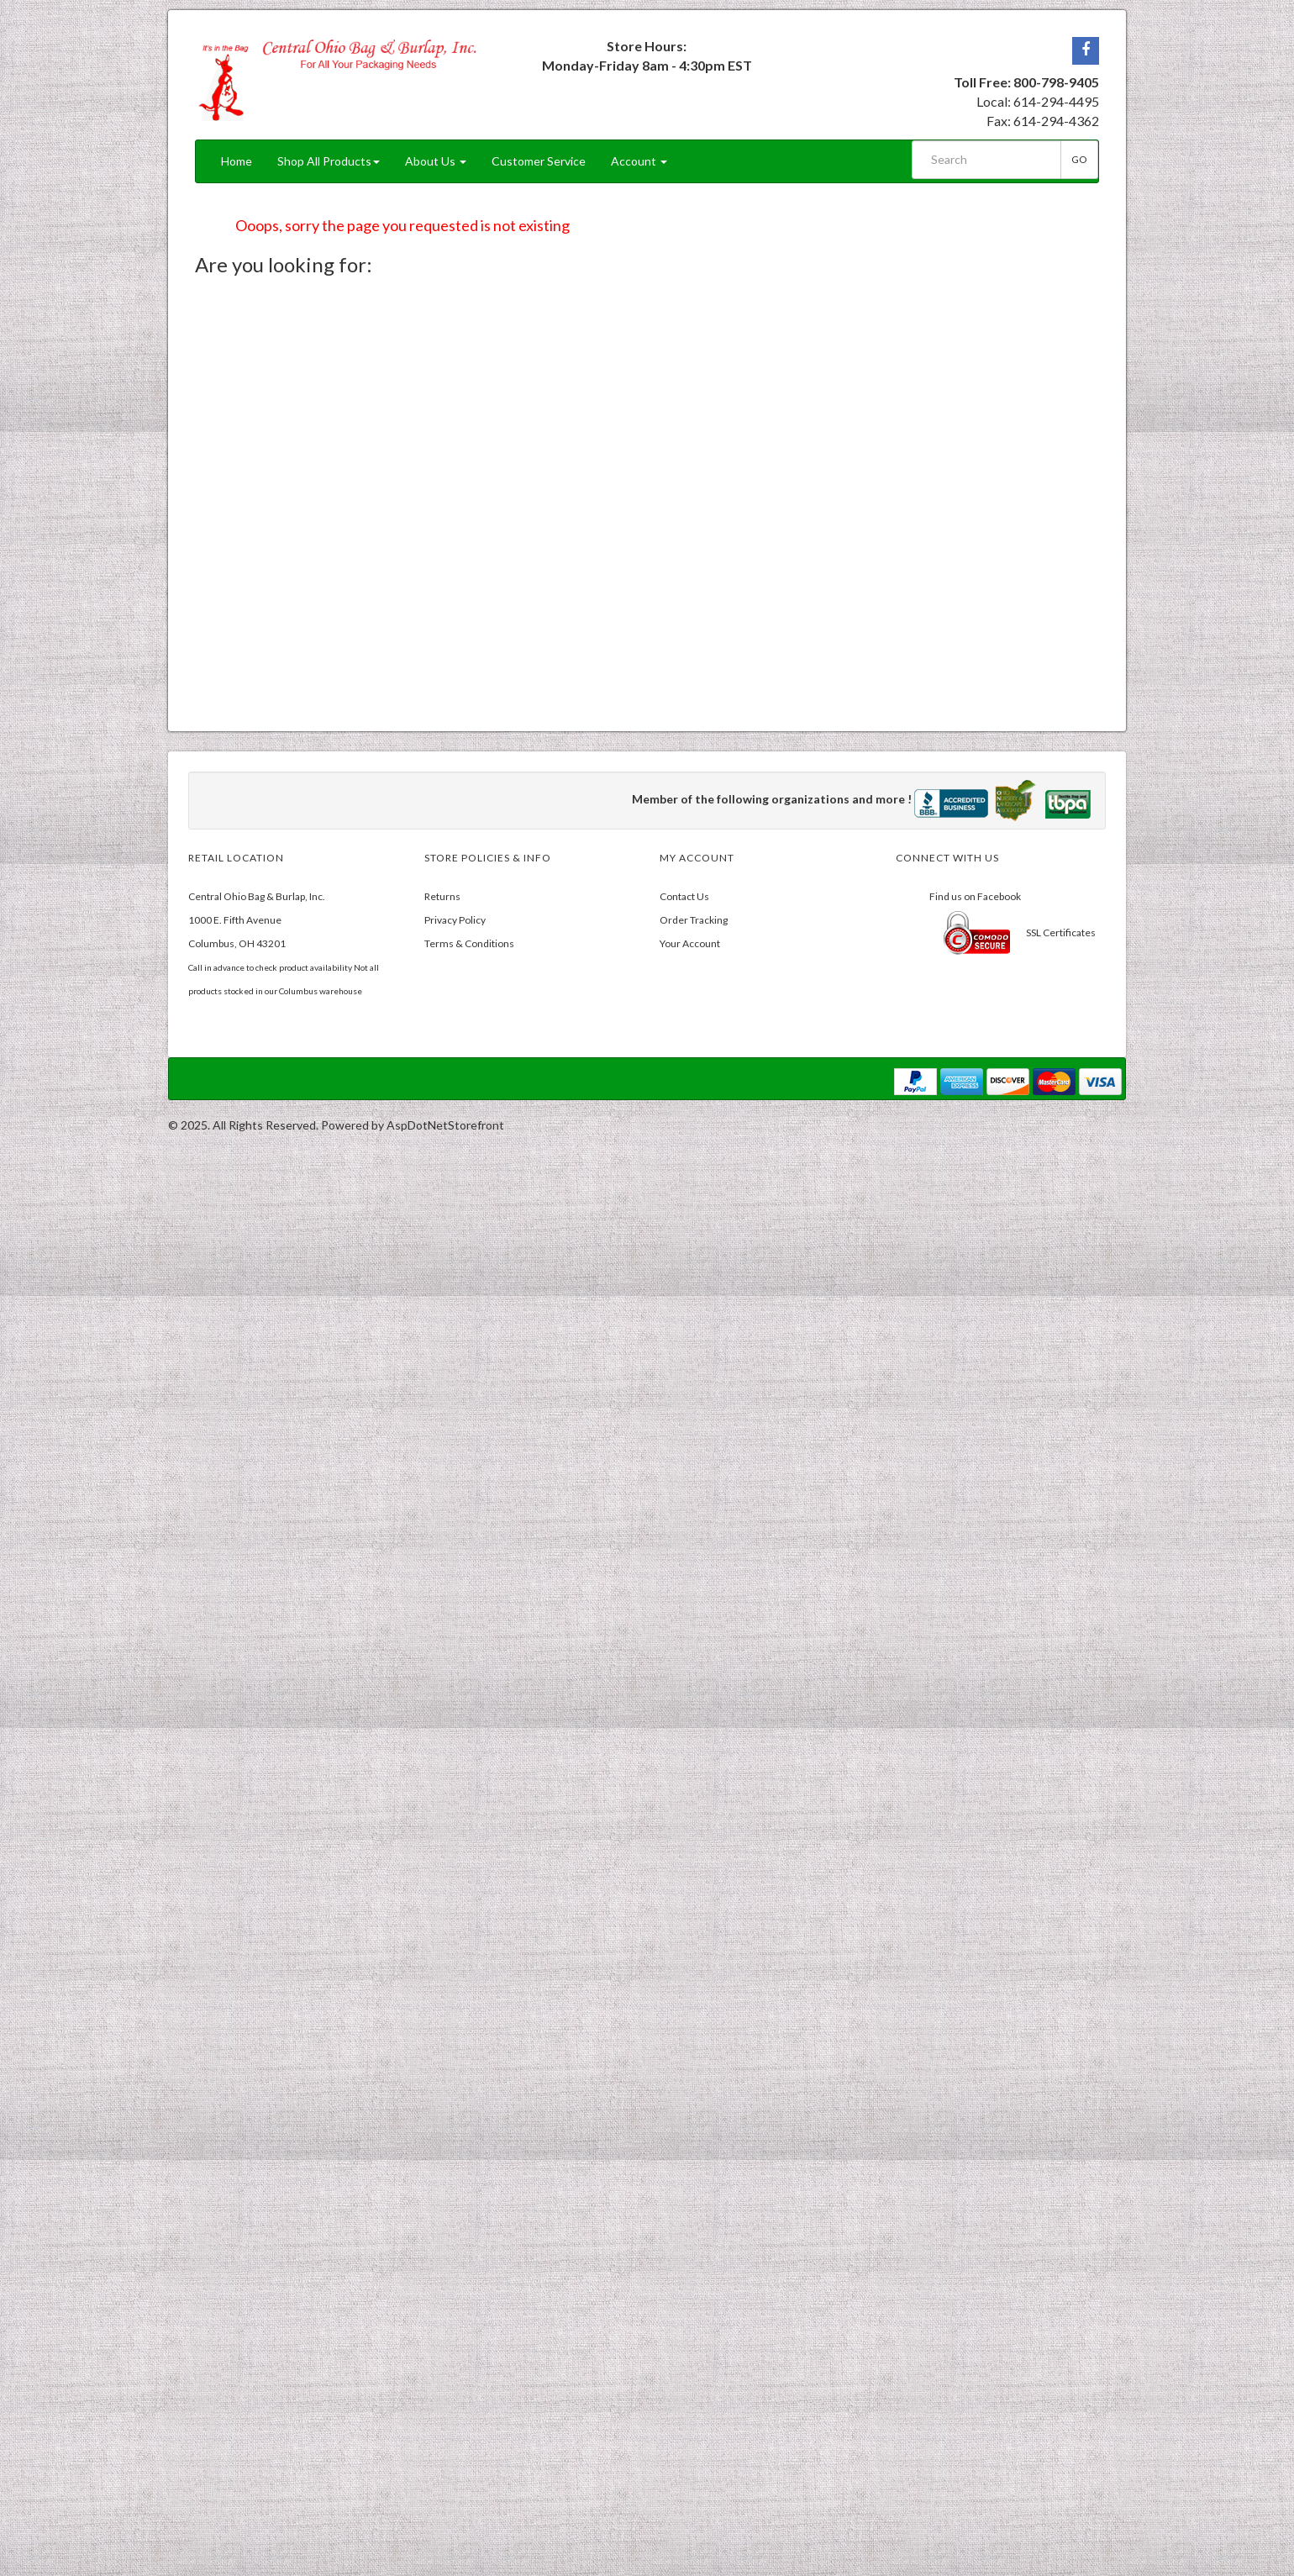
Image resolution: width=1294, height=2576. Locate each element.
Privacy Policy (455, 920)
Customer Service (539, 161)
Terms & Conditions (469, 943)
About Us (435, 161)
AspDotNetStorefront (445, 1125)
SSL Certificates (1061, 931)
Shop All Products (328, 161)
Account (639, 161)
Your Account (690, 943)
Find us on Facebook (975, 896)
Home (236, 161)
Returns (442, 896)
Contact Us (684, 896)
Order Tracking (694, 920)
